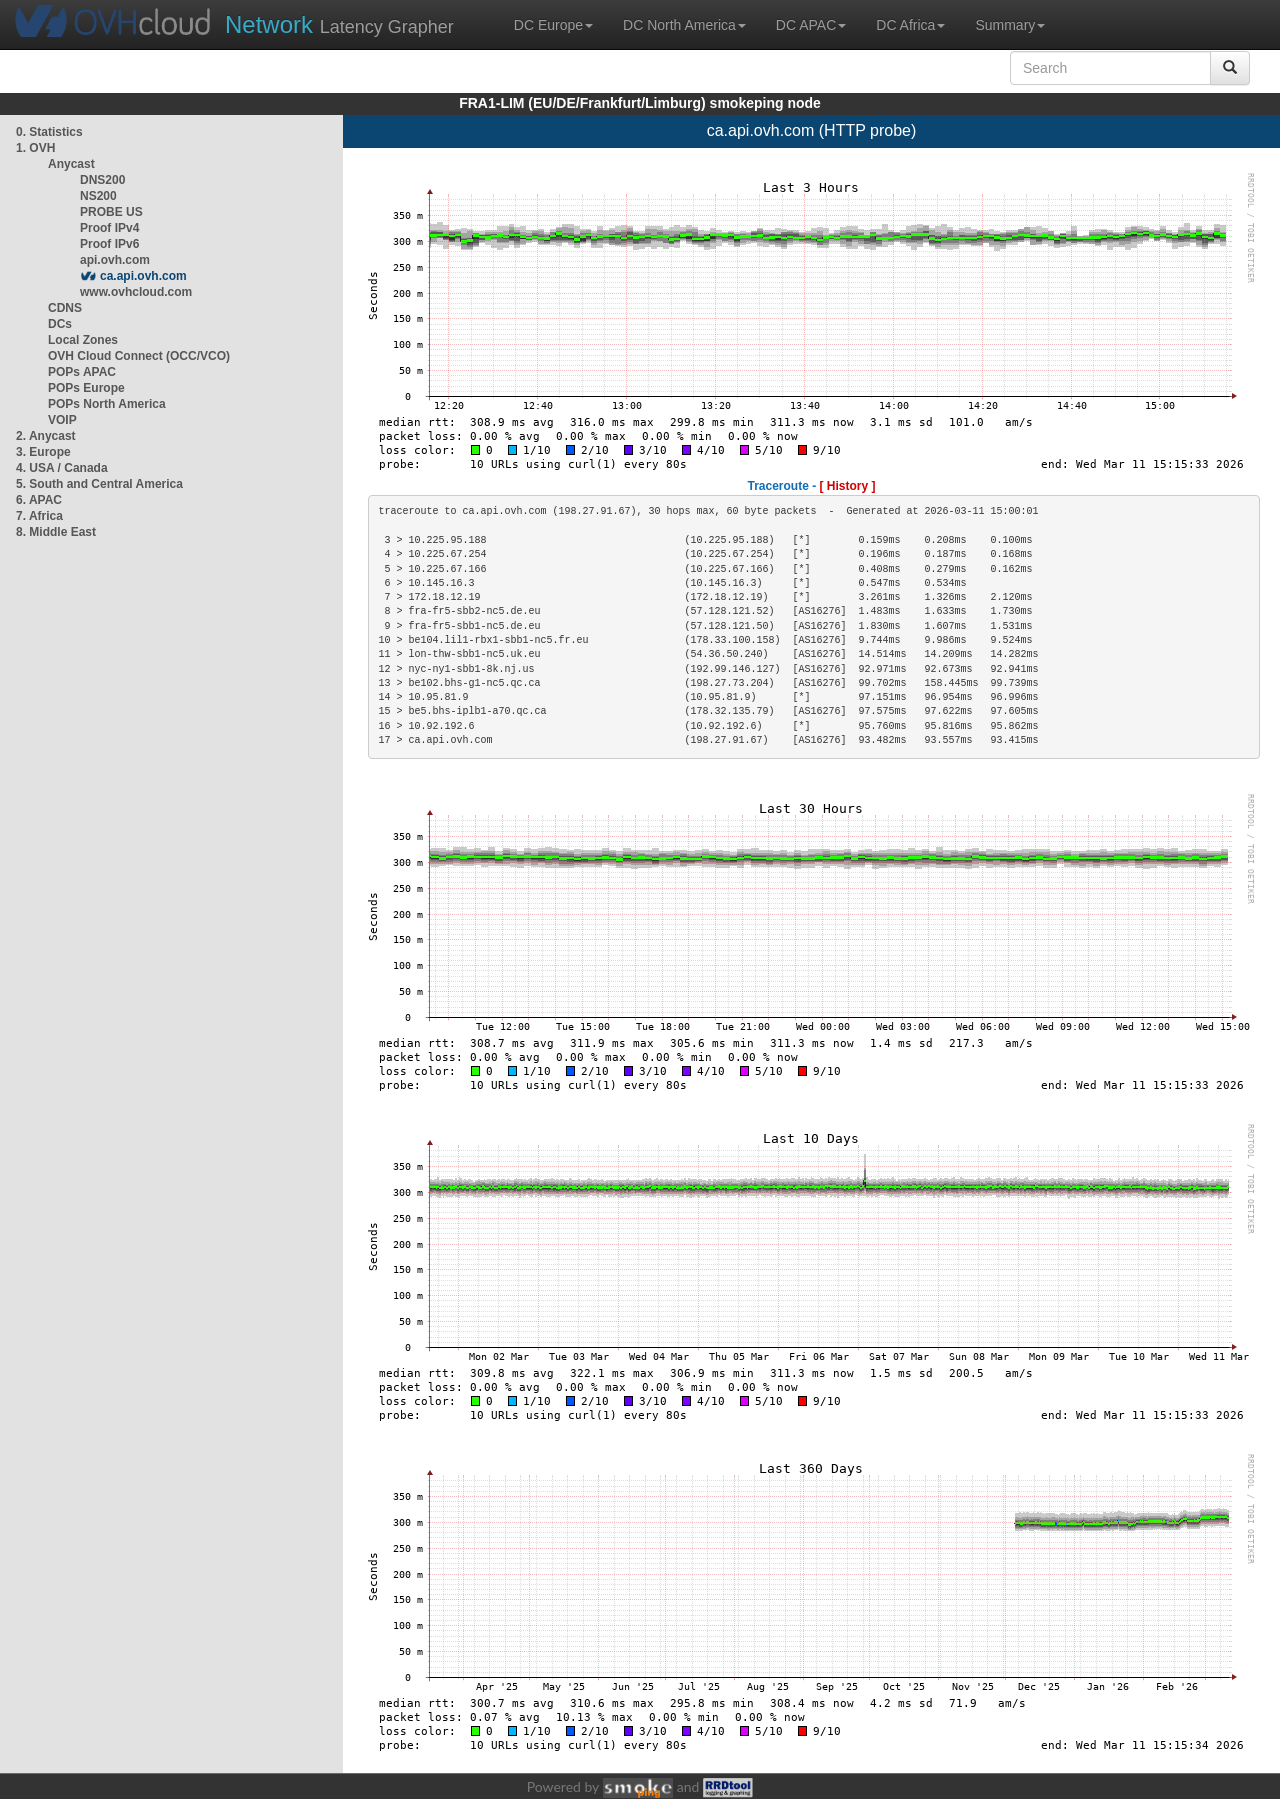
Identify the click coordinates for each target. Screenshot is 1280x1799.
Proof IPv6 (109, 244)
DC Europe (553, 25)
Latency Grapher (339, 24)
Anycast (71, 164)
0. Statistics (49, 132)
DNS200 (102, 180)
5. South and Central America (99, 484)
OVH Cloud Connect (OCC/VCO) (139, 356)
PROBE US (111, 212)
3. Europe (43, 452)
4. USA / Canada (62, 468)
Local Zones (83, 340)
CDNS (65, 308)
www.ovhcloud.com (136, 292)
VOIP (62, 420)
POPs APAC (82, 372)
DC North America (684, 25)
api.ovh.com (115, 260)
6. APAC (39, 500)
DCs (60, 324)
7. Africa (39, 516)
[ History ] (848, 486)
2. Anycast (46, 436)
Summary (1010, 25)
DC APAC (811, 25)
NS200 (98, 196)
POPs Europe (86, 388)
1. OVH (35, 148)
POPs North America (107, 404)
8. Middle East (56, 532)
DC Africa (910, 25)
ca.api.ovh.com (143, 276)
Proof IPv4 (109, 228)
